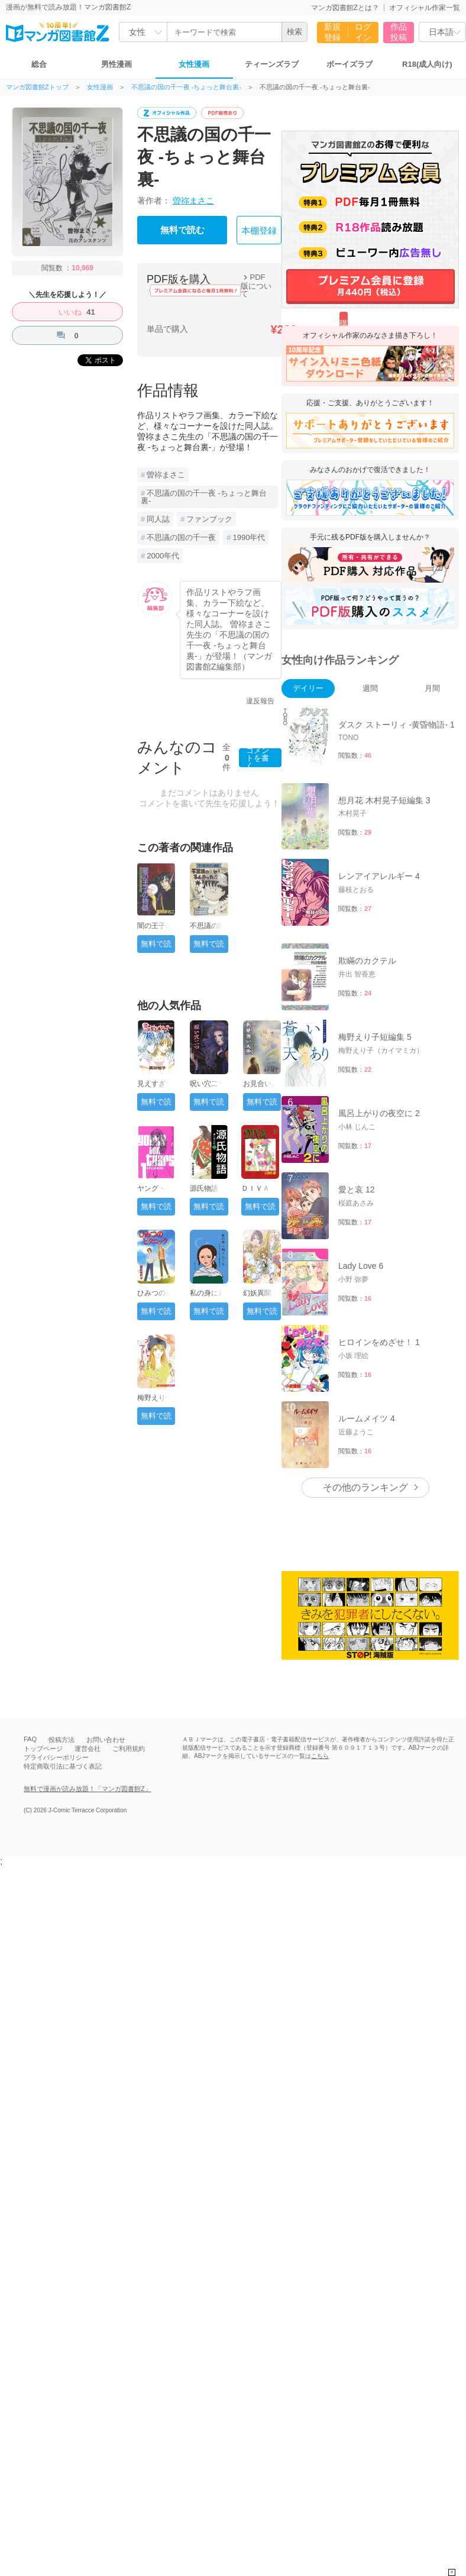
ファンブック (209, 519)
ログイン (363, 32)
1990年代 (248, 537)
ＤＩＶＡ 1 (258, 1188)
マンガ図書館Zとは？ (345, 8)
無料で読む (182, 230)
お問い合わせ (105, 1739)
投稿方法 (61, 1739)
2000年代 (163, 555)
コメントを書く (257, 757)
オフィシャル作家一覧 (424, 8)
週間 (370, 688)
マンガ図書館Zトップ (37, 87)
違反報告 (260, 701)
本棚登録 (259, 230)
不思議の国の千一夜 (181, 537)
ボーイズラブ (349, 64)
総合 (39, 64)
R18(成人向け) (427, 64)
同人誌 (158, 519)
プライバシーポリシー (56, 1757)
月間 (432, 688)
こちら (320, 1756)
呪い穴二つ (207, 1083)
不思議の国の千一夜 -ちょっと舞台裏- (186, 87)
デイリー (308, 688)
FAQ (30, 1739)
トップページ (43, 1748)
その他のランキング (365, 1487)
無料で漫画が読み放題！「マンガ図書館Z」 (87, 1788)
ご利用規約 (128, 1748)
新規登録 (332, 32)
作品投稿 (398, 32)
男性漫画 (116, 64)
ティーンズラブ (272, 64)
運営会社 (88, 1748)
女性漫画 (194, 64)
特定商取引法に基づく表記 (63, 1766)
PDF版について (256, 285)
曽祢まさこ (193, 200)
